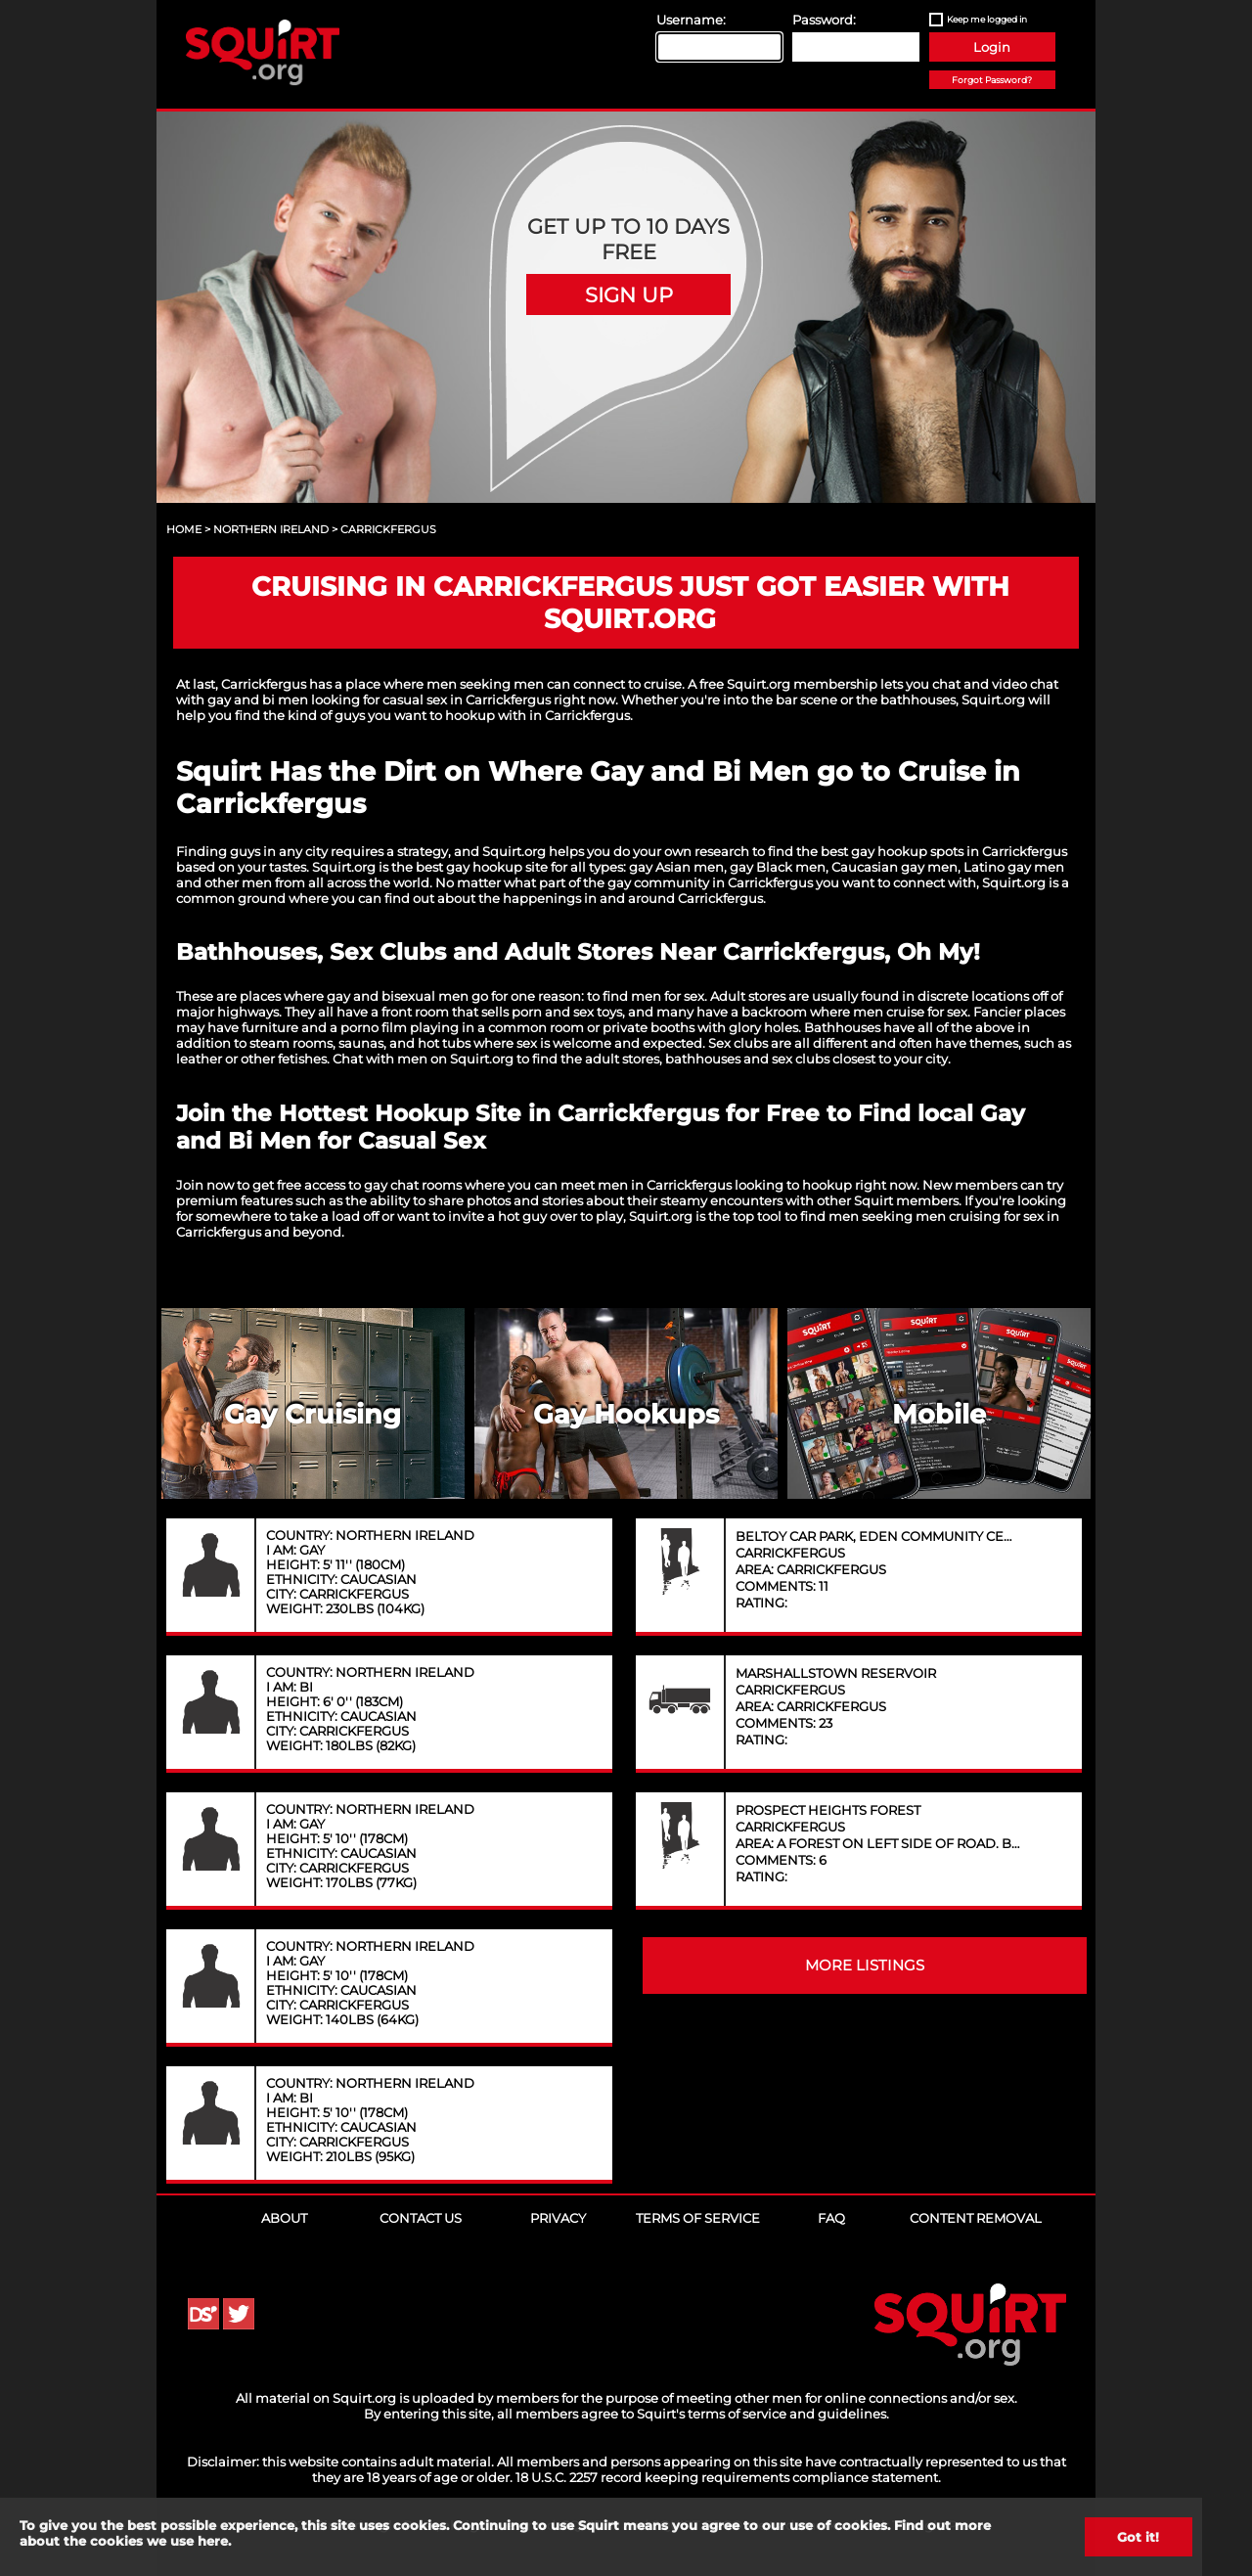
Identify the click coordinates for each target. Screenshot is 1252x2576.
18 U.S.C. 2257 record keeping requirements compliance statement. (728, 2477)
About (284, 2218)
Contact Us (421, 2218)
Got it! (1138, 2537)
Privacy (558, 2218)
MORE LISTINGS (864, 1965)
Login (991, 47)
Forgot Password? (992, 79)
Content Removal (976, 2218)
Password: (824, 19)
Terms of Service (698, 2218)
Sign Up (629, 294)
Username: (691, 19)
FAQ (831, 2218)
